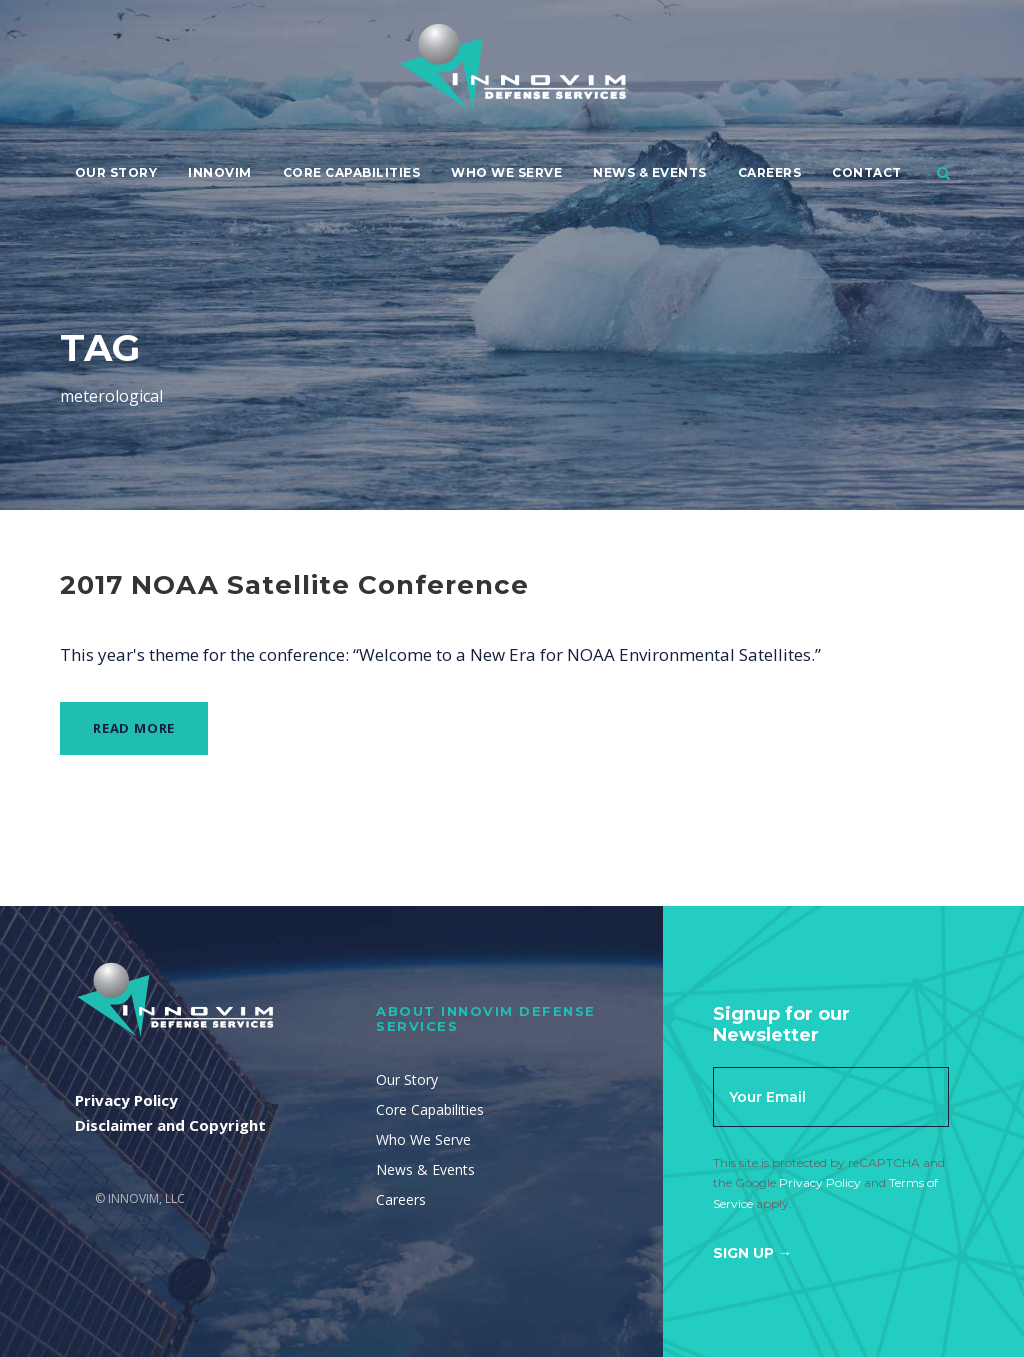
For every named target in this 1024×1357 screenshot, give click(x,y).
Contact (867, 172)
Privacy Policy (820, 1182)
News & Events (650, 172)
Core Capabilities (352, 172)
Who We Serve (506, 172)
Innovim (220, 172)
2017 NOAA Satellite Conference (294, 585)
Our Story (116, 172)
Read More (134, 728)
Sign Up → (752, 1253)
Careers (770, 172)
